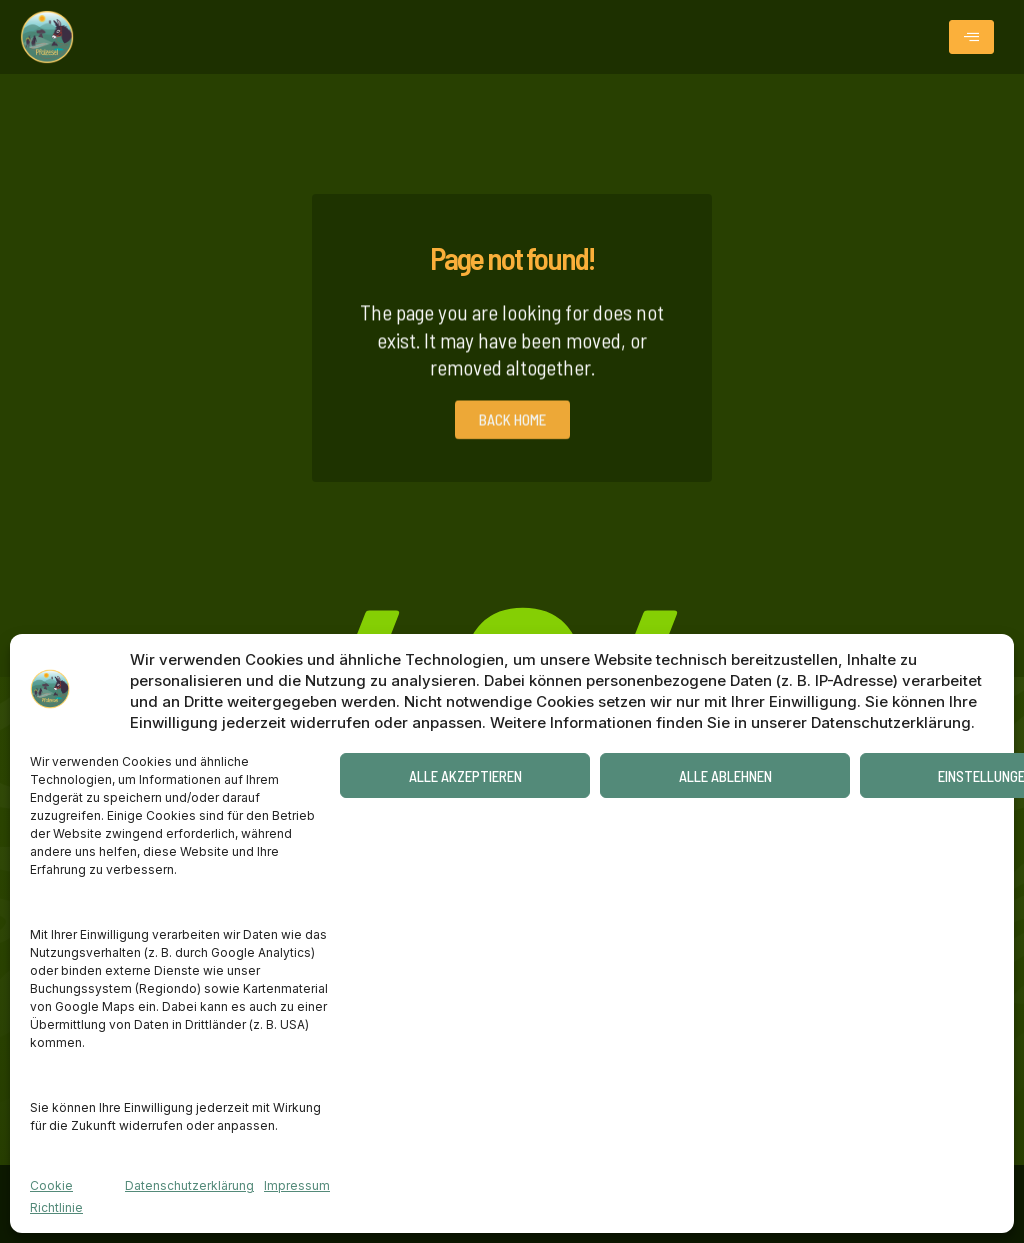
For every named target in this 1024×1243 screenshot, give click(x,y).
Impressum (297, 1185)
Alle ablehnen (725, 776)
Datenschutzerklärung (189, 1185)
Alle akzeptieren (465, 776)
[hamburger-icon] (971, 37)
